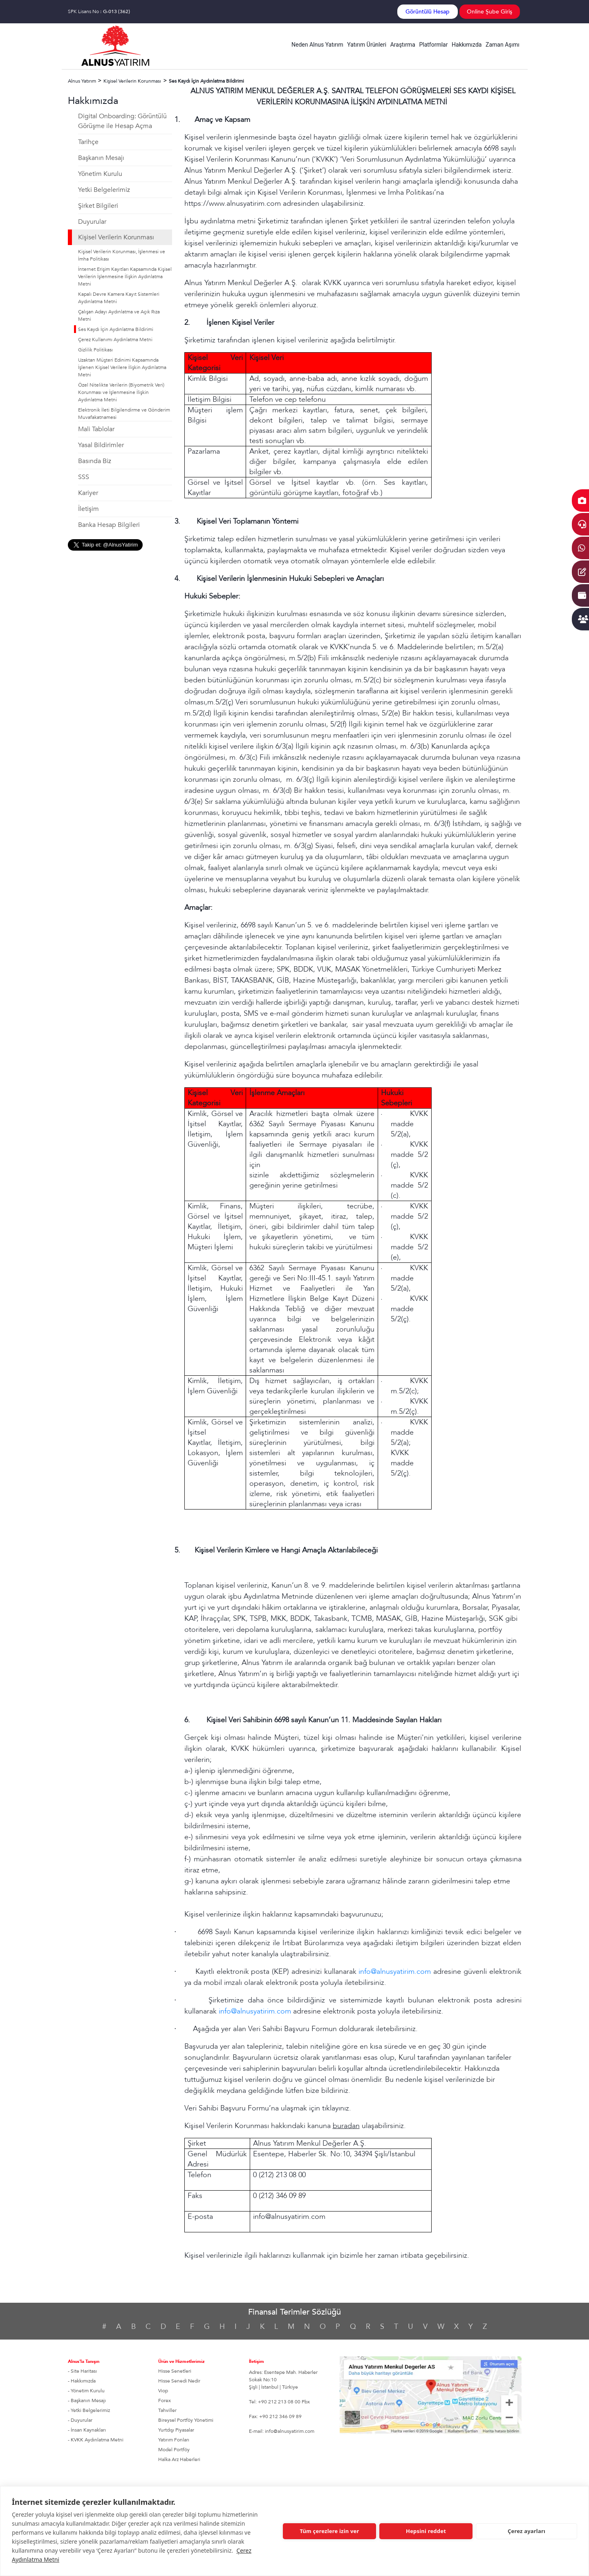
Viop (163, 2390)
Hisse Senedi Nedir (179, 2381)
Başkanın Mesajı (101, 157)
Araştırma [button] (402, 44)
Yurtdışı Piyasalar (176, 2430)
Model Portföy (174, 2449)
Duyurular (92, 221)
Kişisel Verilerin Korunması (116, 237)
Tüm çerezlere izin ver (329, 2531)
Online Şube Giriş (489, 12)
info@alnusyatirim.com (394, 1971)
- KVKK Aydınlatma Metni (95, 2440)
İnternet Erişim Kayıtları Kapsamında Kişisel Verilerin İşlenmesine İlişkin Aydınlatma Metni (125, 276)
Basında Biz (94, 461)
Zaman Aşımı (503, 44)
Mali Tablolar (96, 429)
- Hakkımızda (82, 2381)
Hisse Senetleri (174, 2371)
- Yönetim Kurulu (86, 2390)
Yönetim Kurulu (100, 173)
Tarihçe (88, 141)
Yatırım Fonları (173, 2440)
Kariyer (88, 492)
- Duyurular (80, 2420)
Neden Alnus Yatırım (317, 44)
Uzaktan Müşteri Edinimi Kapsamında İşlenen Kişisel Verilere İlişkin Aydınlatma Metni (122, 367)
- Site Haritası (82, 2371)
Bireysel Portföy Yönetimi (185, 2420)
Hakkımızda (467, 44)
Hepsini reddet (426, 2531)
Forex (164, 2400)
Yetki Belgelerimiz (104, 189)
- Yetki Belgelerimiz (89, 2410)
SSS (83, 476)
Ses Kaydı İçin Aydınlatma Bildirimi (115, 329)
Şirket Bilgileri (98, 205)
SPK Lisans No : (99, 11)
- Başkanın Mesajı (87, 2400)
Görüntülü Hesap (427, 12)
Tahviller (167, 2410)
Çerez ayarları (526, 2531)
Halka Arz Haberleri (179, 2459)
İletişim (88, 508)
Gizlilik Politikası (95, 349)
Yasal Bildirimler (101, 445)
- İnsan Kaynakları (87, 2430)
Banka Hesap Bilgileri (109, 524)
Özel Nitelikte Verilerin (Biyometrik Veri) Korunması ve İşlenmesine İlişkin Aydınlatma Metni (121, 392)
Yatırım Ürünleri (366, 44)
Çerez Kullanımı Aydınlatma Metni (115, 339)
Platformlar (433, 44)
